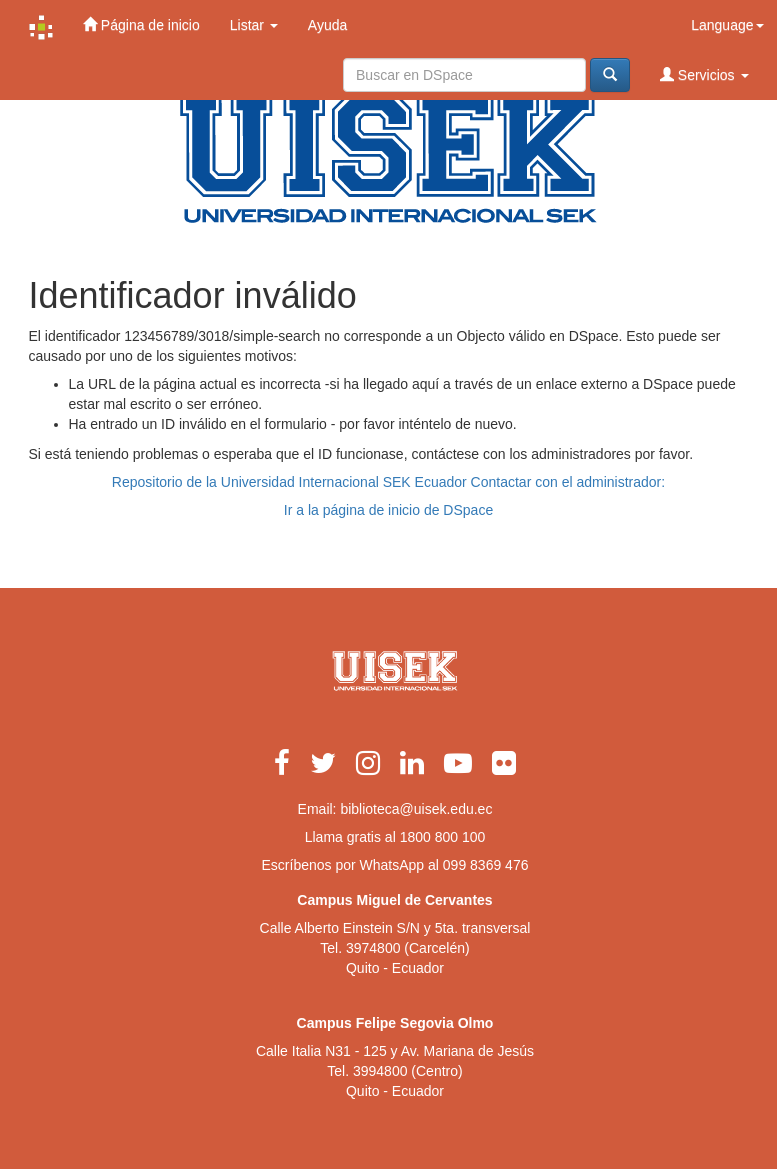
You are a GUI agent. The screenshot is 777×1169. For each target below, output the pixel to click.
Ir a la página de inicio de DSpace (388, 510)
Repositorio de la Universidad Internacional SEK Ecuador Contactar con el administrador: (388, 482)
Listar (254, 25)
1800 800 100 (443, 837)
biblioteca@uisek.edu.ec (416, 809)
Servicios (704, 74)
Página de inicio (141, 24)
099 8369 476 (486, 865)
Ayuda (327, 25)
